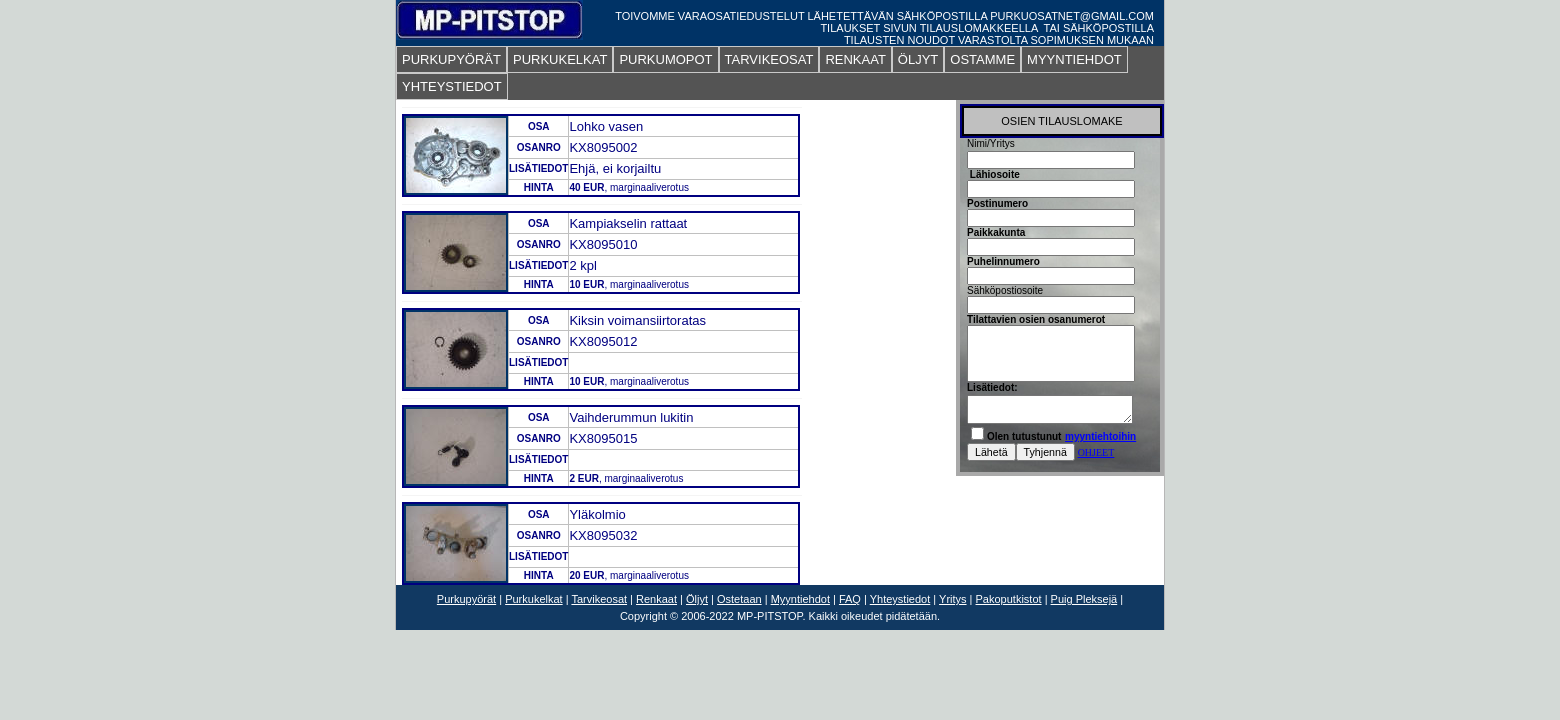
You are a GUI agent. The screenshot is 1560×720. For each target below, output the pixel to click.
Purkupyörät (466, 599)
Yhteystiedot (900, 599)
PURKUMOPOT (665, 59)
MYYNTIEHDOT (1074, 59)
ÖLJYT (918, 59)
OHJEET (1096, 452)
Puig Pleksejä (1084, 599)
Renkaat (656, 599)
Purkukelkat (533, 599)
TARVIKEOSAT (769, 59)
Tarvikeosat (599, 599)
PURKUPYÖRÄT (451, 59)
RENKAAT (855, 59)
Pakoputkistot (1009, 599)
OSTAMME (982, 59)
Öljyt (697, 599)
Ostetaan (739, 599)
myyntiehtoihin (1100, 436)
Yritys (953, 599)
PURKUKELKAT (560, 59)
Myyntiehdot (800, 599)
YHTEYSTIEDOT (452, 86)
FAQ (850, 599)
